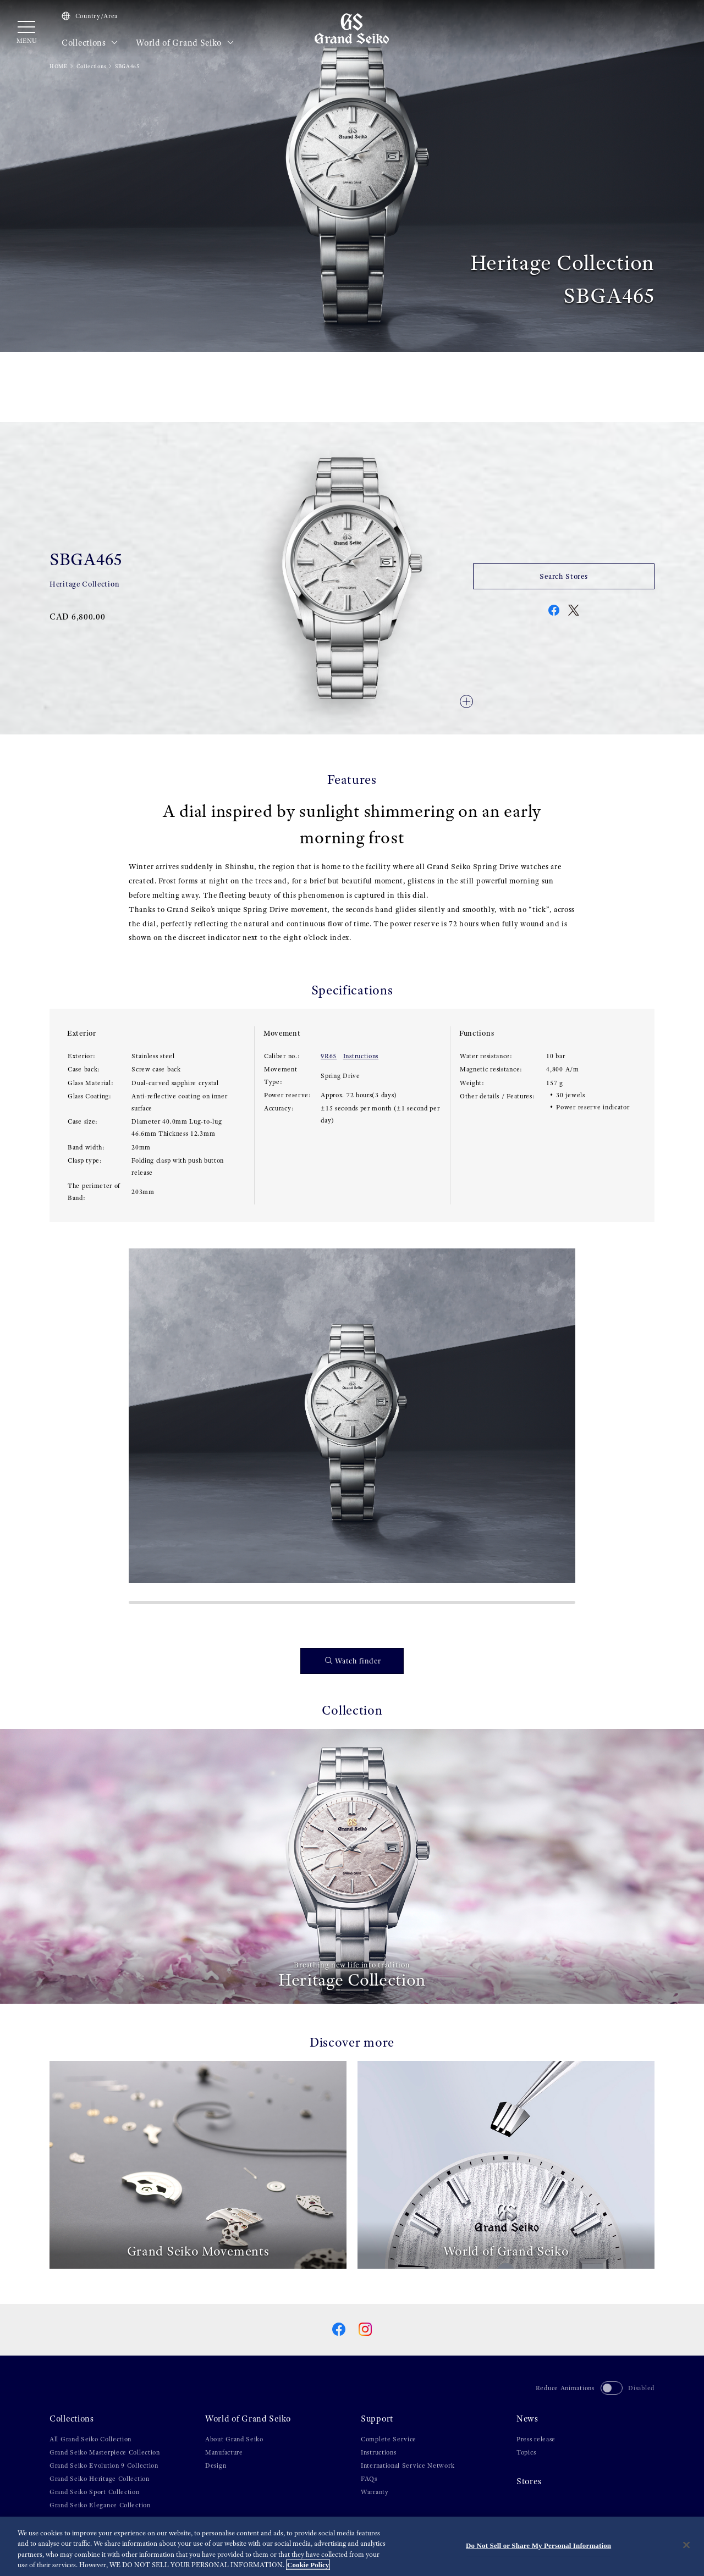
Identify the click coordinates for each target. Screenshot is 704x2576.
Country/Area (90, 16)
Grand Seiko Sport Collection (95, 2491)
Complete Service (388, 2439)
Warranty (375, 2491)
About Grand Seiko (234, 2439)
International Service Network (407, 2465)
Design (215, 2465)
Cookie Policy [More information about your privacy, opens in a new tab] (308, 2565)
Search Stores (563, 576)
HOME (59, 66)
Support (377, 2418)
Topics (526, 2452)
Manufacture (224, 2452)
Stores (528, 2481)
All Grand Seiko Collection (90, 2439)
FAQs (369, 2478)
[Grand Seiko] (352, 28)
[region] (352, 2546)
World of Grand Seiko (185, 42)
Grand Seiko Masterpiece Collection (105, 2452)
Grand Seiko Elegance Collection (100, 2505)
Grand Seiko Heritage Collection (100, 2478)
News (527, 2418)
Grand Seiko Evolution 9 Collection (104, 2465)
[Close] (686, 2545)
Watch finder (353, 1661)
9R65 (329, 1056)
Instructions (360, 1056)
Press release (536, 2439)
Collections (90, 42)
